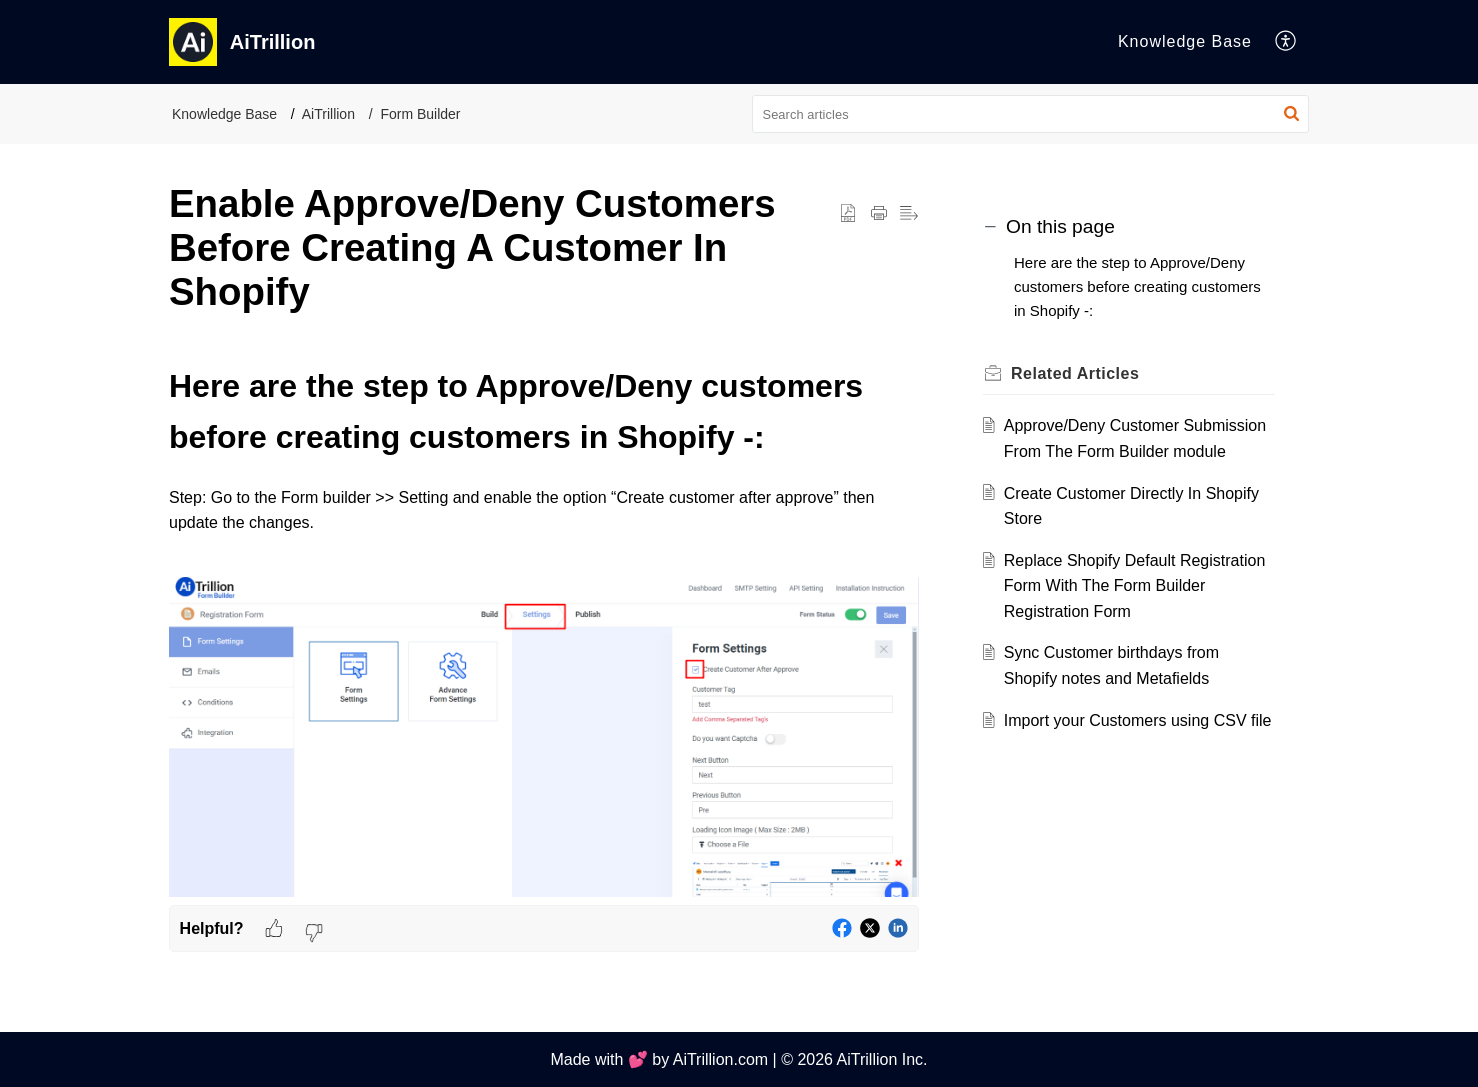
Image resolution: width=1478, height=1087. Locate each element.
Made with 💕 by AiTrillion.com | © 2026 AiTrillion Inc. (738, 1059)
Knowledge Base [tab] (1185, 41)
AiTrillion (328, 114)
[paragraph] (544, 633)
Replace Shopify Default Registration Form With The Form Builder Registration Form (1134, 586)
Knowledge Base (224, 114)
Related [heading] (1075, 373)
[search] (1031, 114)
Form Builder (420, 114)
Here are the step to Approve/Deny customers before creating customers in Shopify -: (1137, 286)
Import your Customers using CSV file (1138, 720)
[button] (1286, 42)
